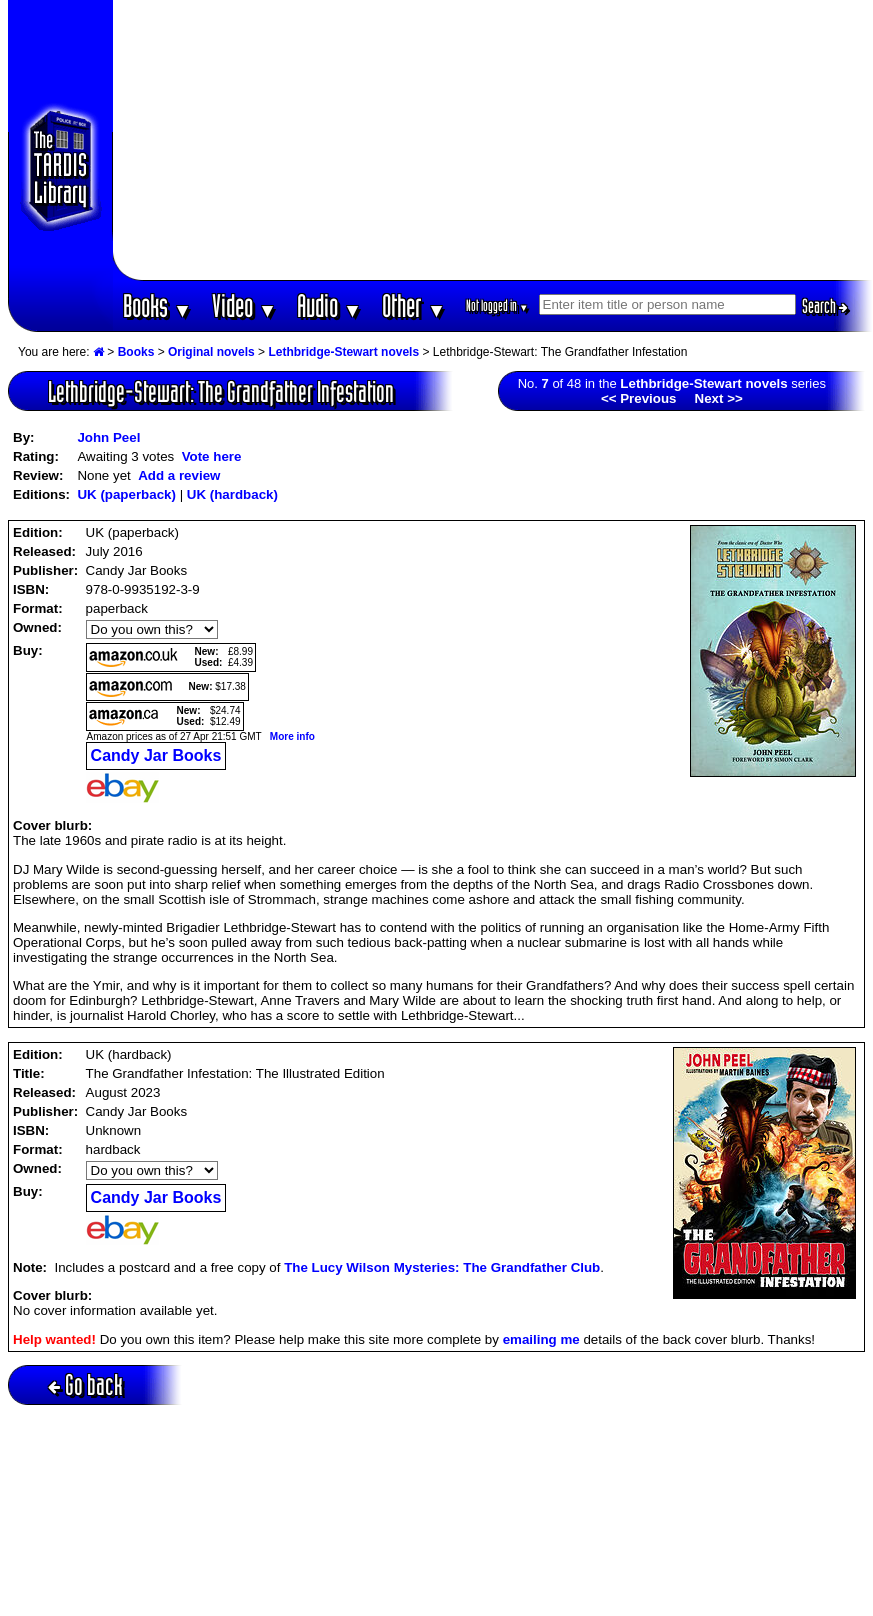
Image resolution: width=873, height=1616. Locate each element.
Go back (85, 1384)
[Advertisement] (493, 140)
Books (157, 305)
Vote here (212, 456)
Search (825, 306)
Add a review (179, 475)
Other (414, 305)
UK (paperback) (126, 494)
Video (244, 305)
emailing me (541, 1339)
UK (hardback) (232, 494)
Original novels (211, 352)
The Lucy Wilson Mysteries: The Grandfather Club (442, 1267)
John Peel (108, 437)
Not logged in (497, 305)
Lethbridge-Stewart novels (343, 352)
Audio (329, 305)
